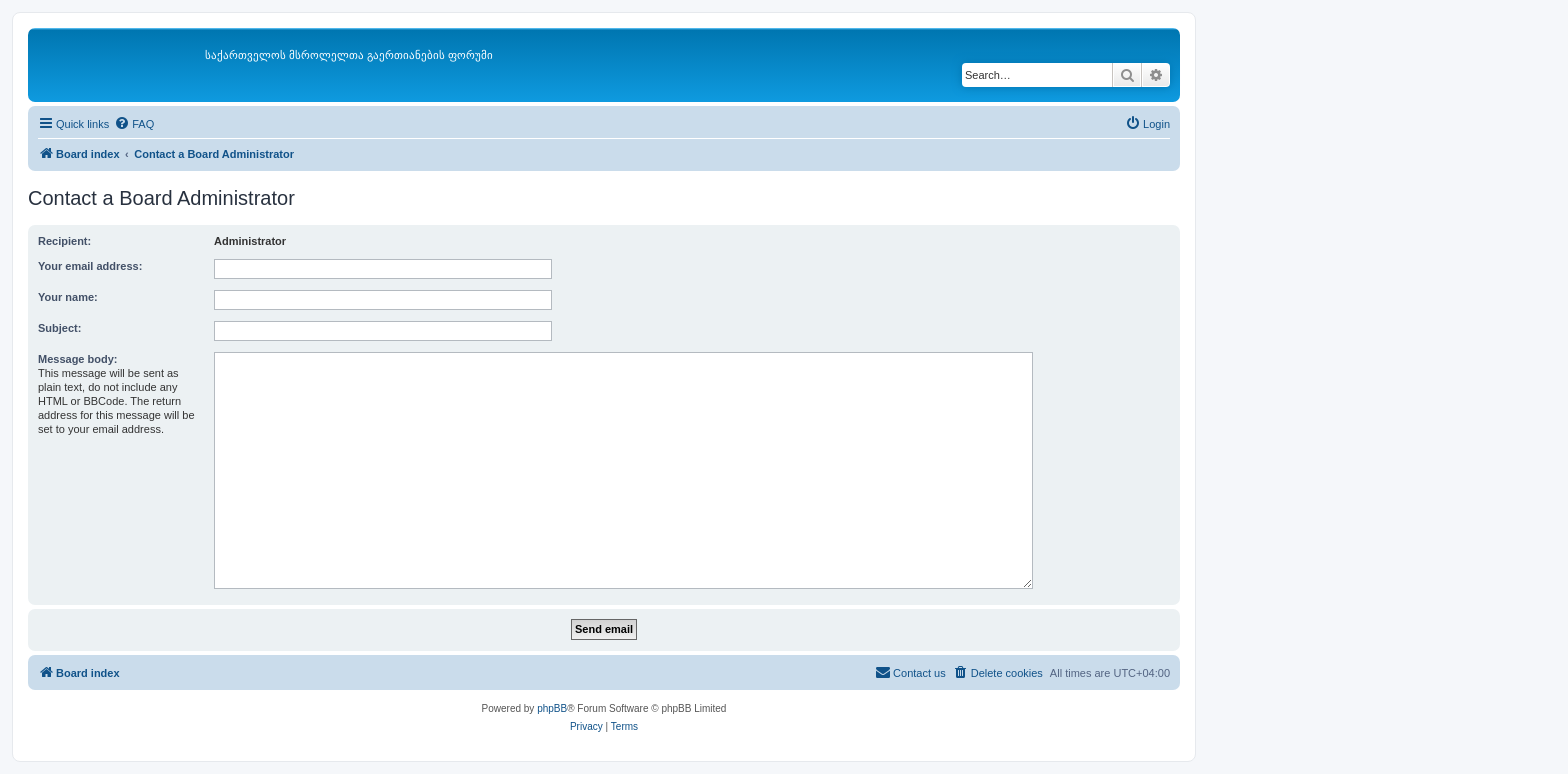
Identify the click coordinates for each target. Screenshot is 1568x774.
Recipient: (64, 241)
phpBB (552, 708)
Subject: (59, 328)
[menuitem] (134, 124)
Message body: (77, 359)
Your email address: (90, 266)
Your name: (68, 297)
